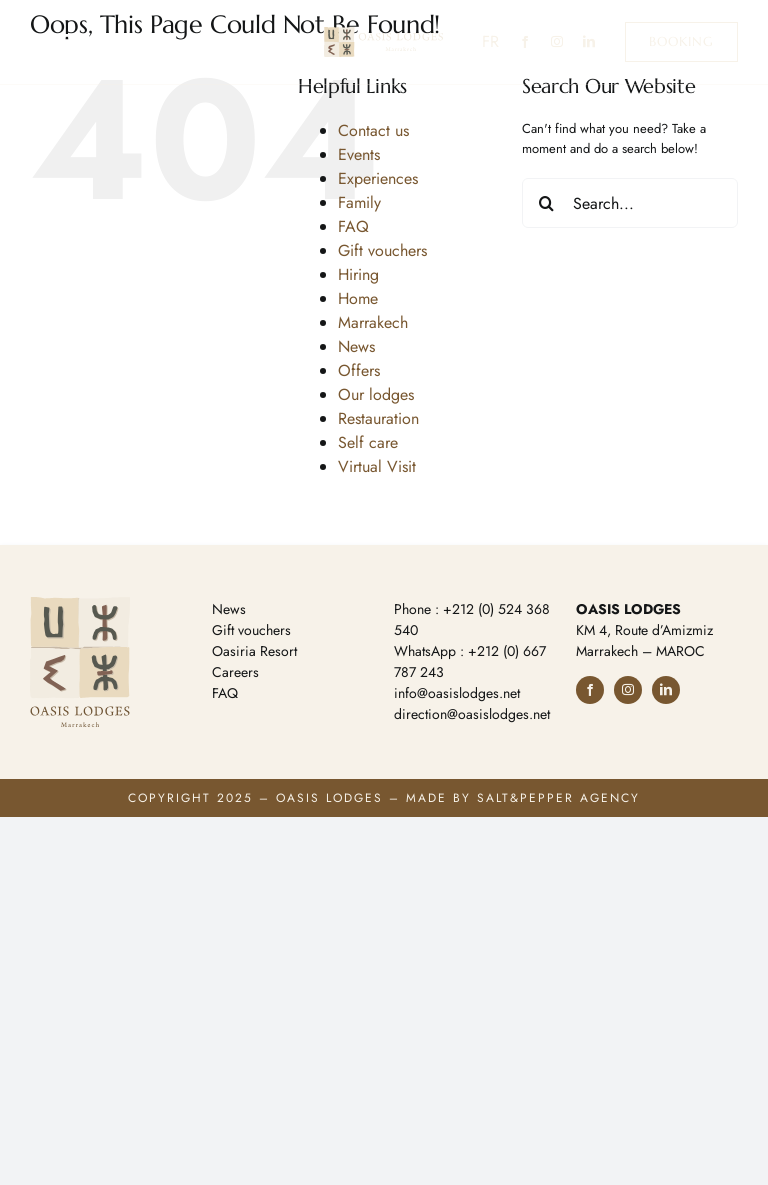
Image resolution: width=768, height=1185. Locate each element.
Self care (368, 442)
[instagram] (557, 42)
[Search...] (630, 203)
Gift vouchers (382, 250)
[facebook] (525, 42)
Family (359, 202)
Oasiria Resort (254, 651)
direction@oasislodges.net (472, 714)
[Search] (547, 203)
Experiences (378, 178)
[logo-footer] (80, 603)
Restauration (378, 418)
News (356, 346)
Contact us (373, 130)
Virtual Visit (377, 466)
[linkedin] (589, 42)
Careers (235, 672)
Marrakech (373, 322)
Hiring (358, 274)
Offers (359, 370)
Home (358, 298)
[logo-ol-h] (383, 33)
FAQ (353, 226)
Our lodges (376, 394)
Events (359, 154)
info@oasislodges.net (457, 693)
